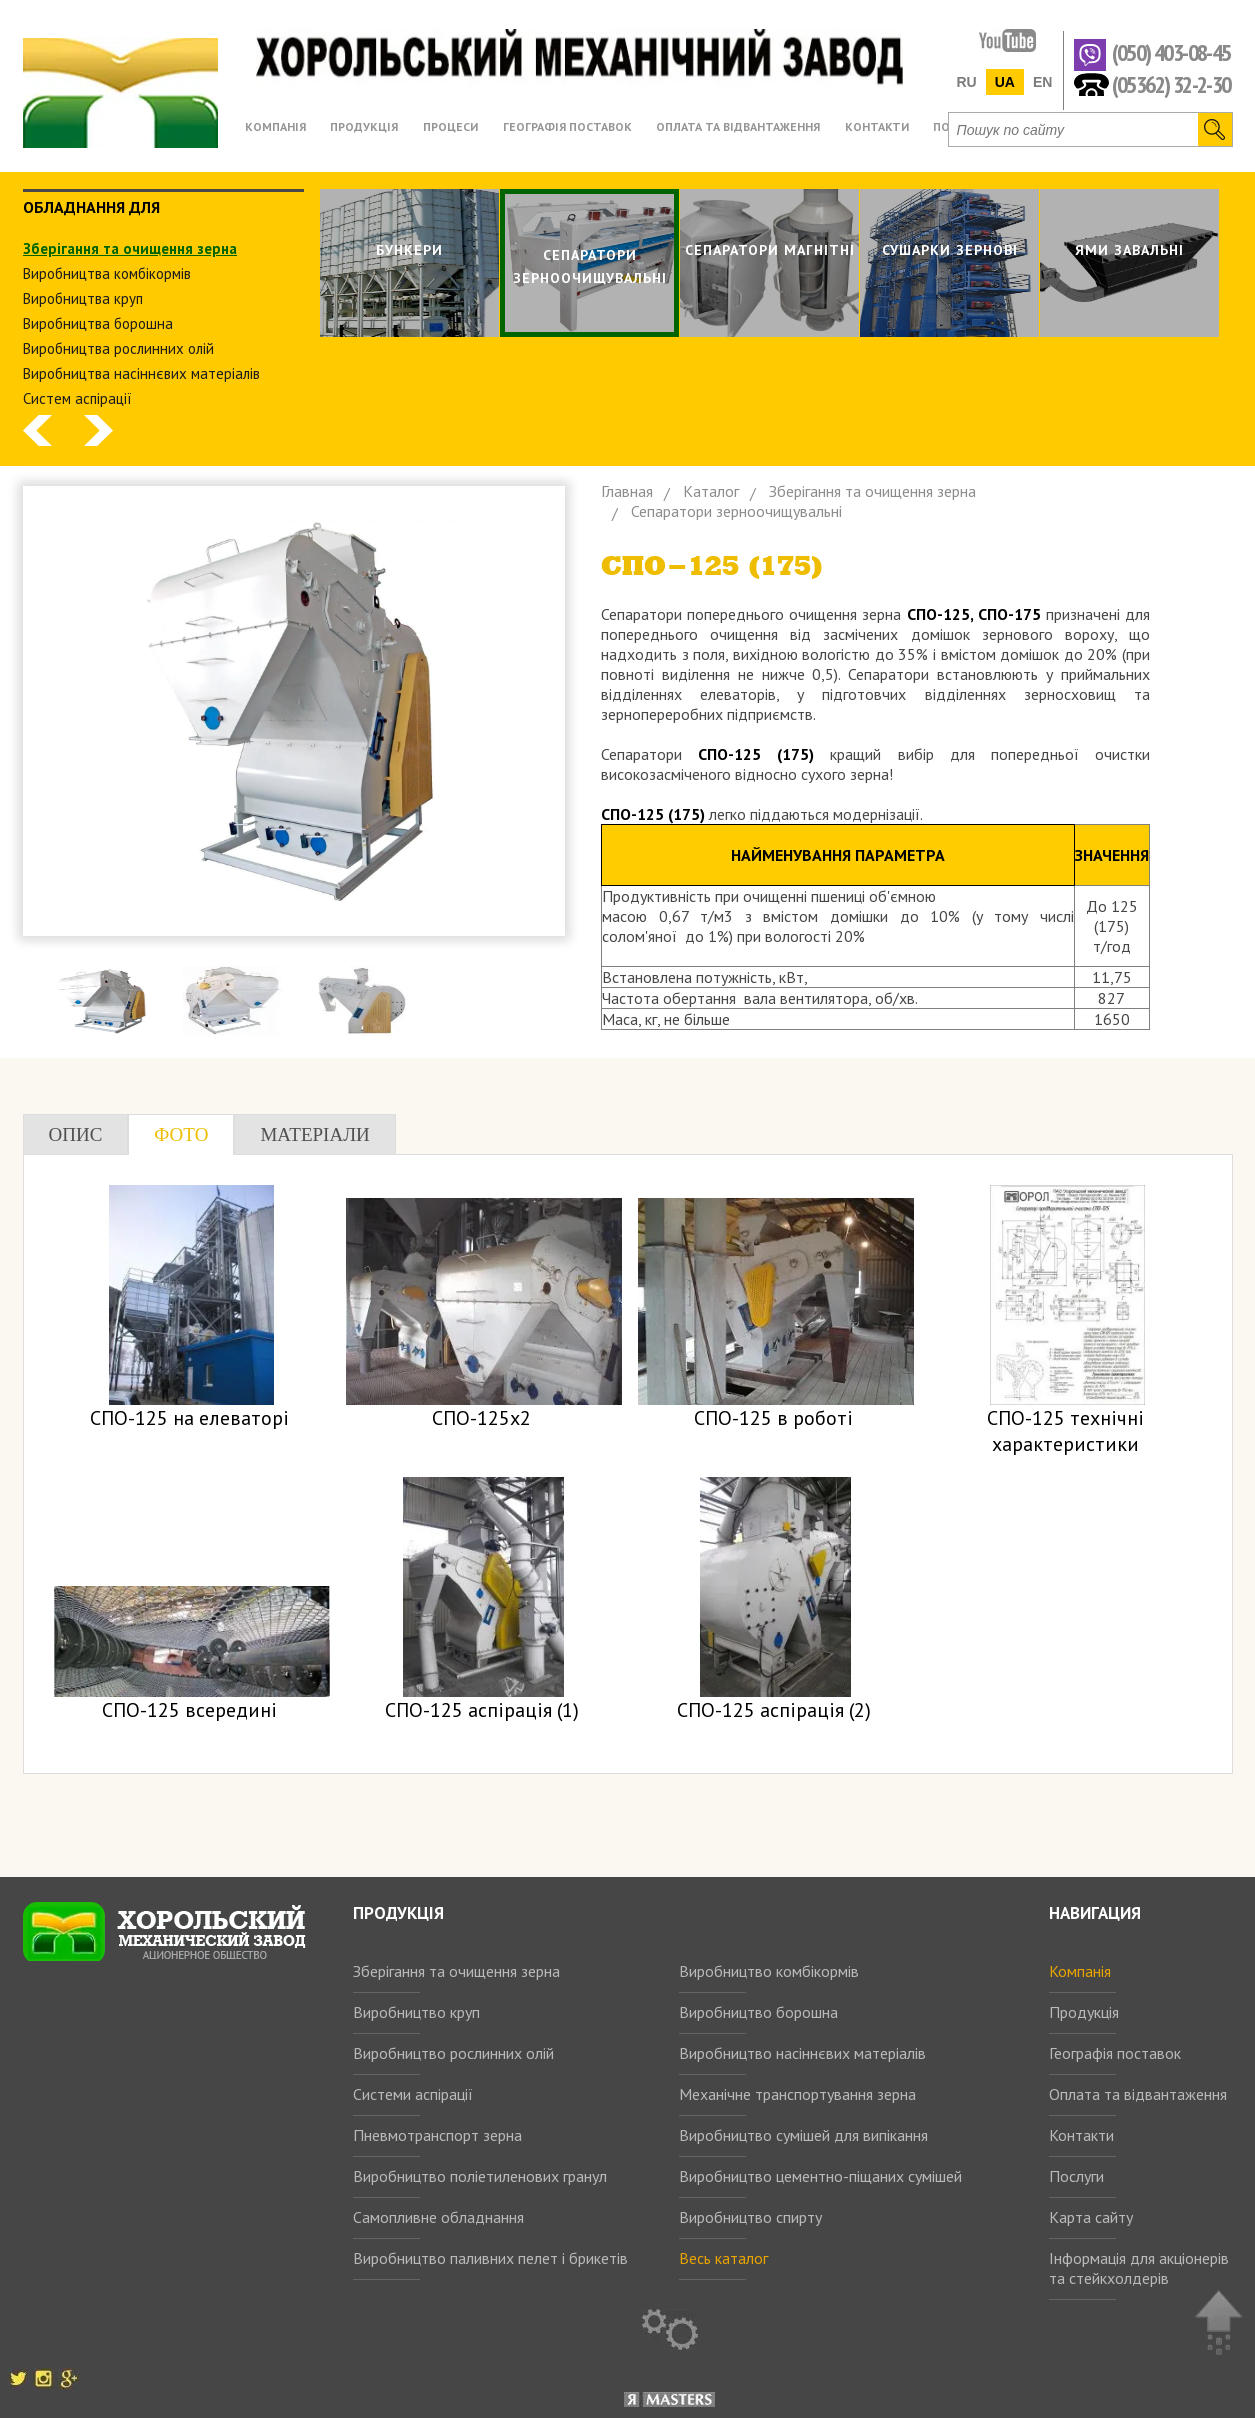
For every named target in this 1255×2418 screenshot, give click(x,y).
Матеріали (314, 1134)
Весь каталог (723, 2258)
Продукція (1084, 2012)
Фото (181, 1134)
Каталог (711, 491)
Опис (76, 1134)
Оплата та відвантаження (1138, 2094)
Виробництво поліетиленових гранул (480, 2176)
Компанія (1080, 1971)
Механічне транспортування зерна (797, 2094)
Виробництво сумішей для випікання (803, 2135)
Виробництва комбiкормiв (107, 273)
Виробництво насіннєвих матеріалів (802, 2053)
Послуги (1076, 2176)
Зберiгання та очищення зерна (130, 248)
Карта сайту (1091, 2217)
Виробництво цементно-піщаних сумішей (820, 2176)
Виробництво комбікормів (769, 1971)
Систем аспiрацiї (77, 398)
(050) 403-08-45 (1171, 53)
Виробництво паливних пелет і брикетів (490, 2258)
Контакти (1081, 2135)
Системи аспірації (413, 2094)
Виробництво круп (416, 2012)
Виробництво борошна (758, 2012)
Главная (627, 491)
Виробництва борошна (98, 323)
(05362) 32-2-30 (1171, 83)
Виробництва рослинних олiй (118, 348)
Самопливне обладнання (438, 2217)
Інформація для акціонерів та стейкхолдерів (1139, 2268)
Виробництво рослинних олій (453, 2053)
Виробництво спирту (750, 2217)
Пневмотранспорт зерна (437, 2135)
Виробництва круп (83, 298)
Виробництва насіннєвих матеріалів (141, 373)
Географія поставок (1115, 2053)
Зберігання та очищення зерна (456, 1971)
